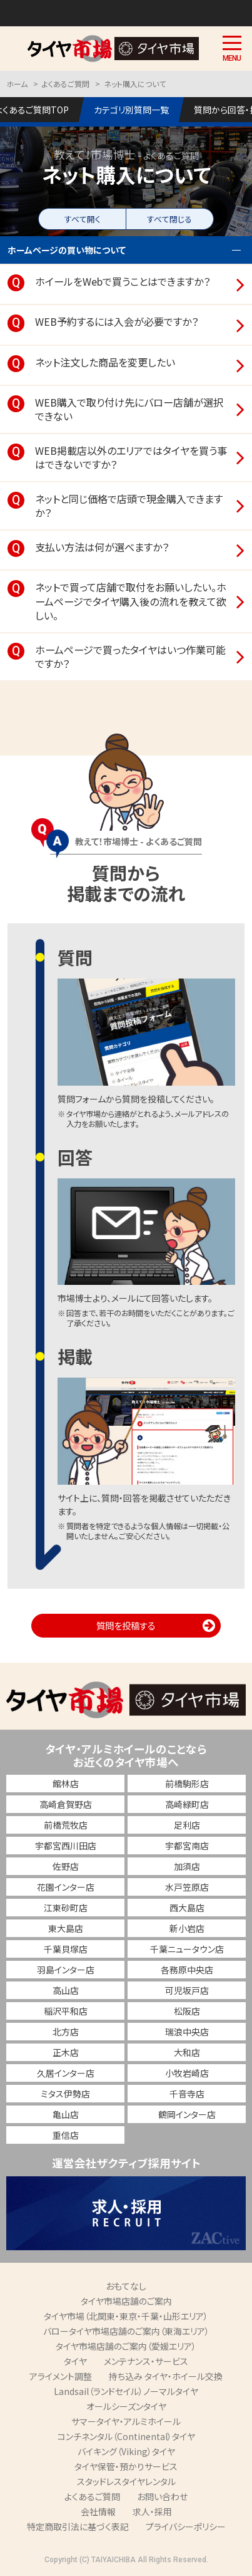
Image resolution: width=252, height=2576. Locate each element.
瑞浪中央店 (187, 2031)
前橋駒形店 (187, 1783)
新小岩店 (186, 1928)
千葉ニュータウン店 (187, 1949)
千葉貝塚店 (66, 1949)
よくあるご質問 (92, 2496)
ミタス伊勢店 (65, 2093)
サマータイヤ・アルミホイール (126, 2421)
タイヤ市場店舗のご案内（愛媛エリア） (126, 2346)
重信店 (66, 2135)
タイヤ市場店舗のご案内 (126, 2301)
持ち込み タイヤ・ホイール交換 (166, 2376)
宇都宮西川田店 (65, 1845)
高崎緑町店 (187, 1804)
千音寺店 (186, 2093)
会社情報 (98, 2511)
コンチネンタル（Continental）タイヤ (126, 2436)
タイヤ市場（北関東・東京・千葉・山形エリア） (126, 2316)
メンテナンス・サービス (146, 2361)
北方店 (66, 2031)
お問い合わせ (162, 2496)
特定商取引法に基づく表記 (78, 2526)
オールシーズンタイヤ (126, 2406)
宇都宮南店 (187, 1845)
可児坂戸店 (187, 1990)
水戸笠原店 (187, 1887)
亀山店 (66, 2114)
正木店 (66, 2052)
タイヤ (75, 2361)
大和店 (187, 2052)
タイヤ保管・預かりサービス (126, 2466)
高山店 (66, 1990)
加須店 (187, 1866)
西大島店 (186, 1907)
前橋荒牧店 (66, 1825)
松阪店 (187, 2011)
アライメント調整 (60, 2376)
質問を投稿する (126, 1625)
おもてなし (126, 2286)
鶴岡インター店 (187, 2114)
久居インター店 (65, 2073)
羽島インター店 (65, 1969)
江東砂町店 (66, 1907)
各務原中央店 (187, 1969)
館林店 (66, 1783)
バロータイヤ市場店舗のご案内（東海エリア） (126, 2331)
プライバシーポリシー (186, 2526)
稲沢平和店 (66, 2011)
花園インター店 (65, 1887)
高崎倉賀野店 (65, 1804)
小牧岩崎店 (187, 2073)
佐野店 (66, 1866)
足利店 (187, 1825)
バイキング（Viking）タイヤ (126, 2451)
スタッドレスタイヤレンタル (126, 2481)
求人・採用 (152, 2511)
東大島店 (65, 1928)
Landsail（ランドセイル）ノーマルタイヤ (126, 2391)
